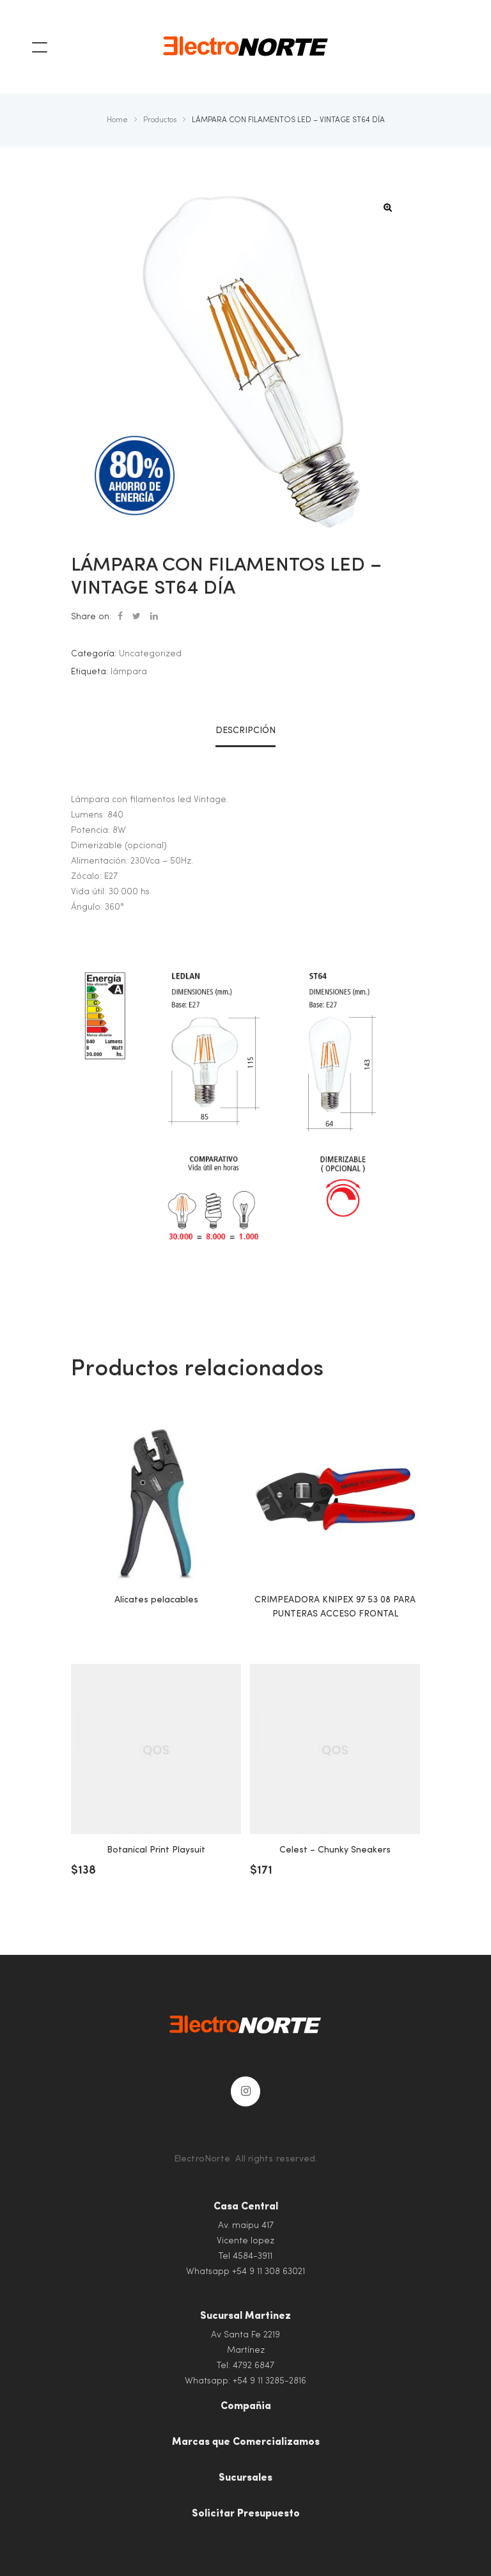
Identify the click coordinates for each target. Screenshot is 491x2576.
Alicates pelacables (156, 1599)
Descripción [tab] (245, 730)
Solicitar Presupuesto (246, 2514)
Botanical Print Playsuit (156, 1849)
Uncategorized (150, 653)
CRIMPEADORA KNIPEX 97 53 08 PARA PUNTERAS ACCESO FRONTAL (335, 1606)
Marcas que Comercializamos (246, 2442)
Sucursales (245, 2478)
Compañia (246, 2406)
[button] (388, 208)
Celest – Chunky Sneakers (335, 1849)
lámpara (129, 671)
